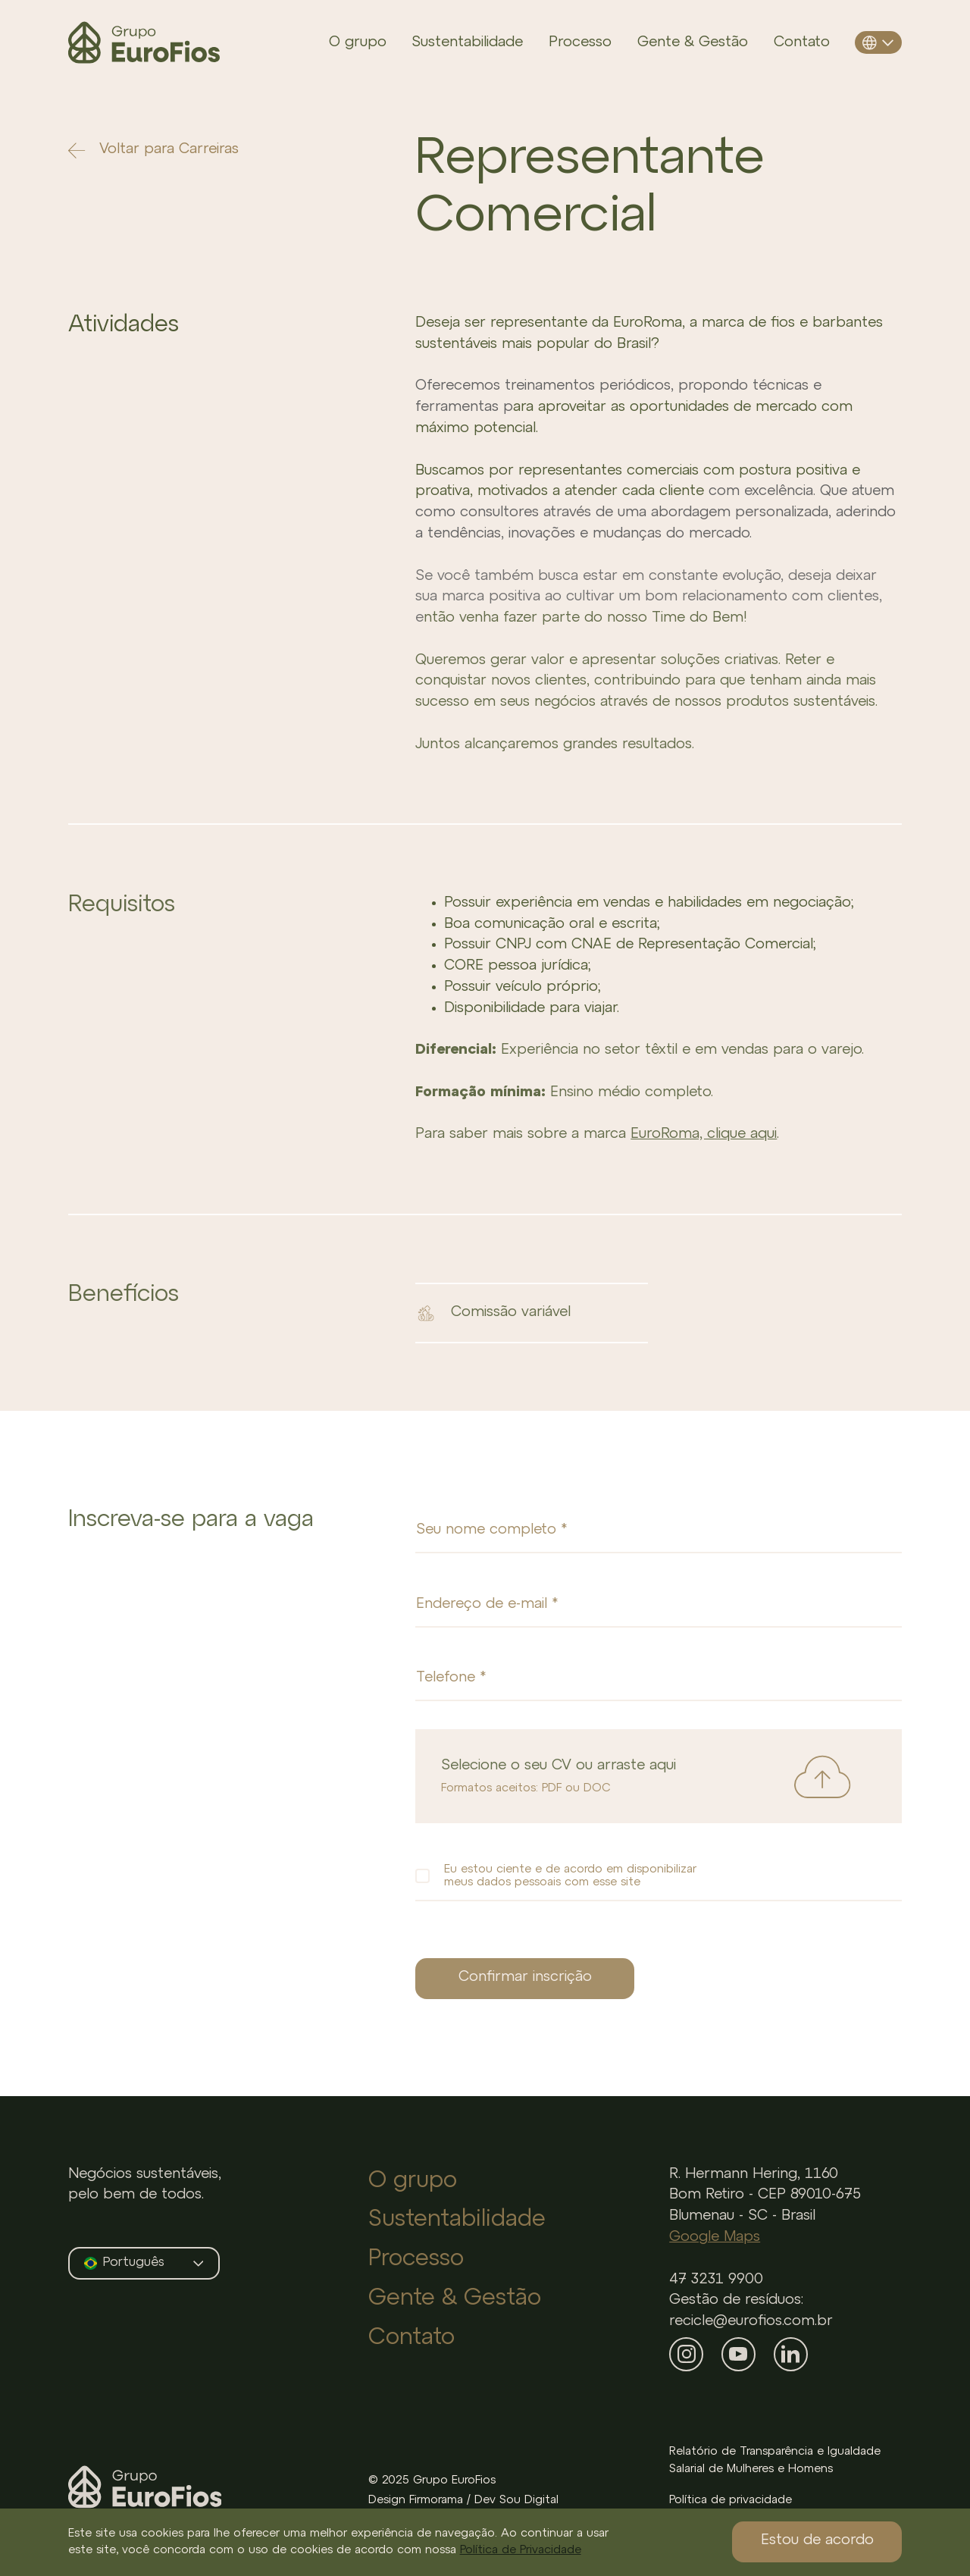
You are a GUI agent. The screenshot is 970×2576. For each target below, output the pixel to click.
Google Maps (714, 2237)
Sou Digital (529, 2500)
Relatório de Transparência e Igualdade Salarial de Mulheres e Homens (775, 2460)
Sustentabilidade (467, 42)
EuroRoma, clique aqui (703, 1134)
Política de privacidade (730, 2500)
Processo (580, 42)
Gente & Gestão (692, 42)
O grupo (357, 42)
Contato (802, 42)
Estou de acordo (817, 2540)
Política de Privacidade (520, 2550)
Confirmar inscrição (525, 1977)
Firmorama (436, 2500)
